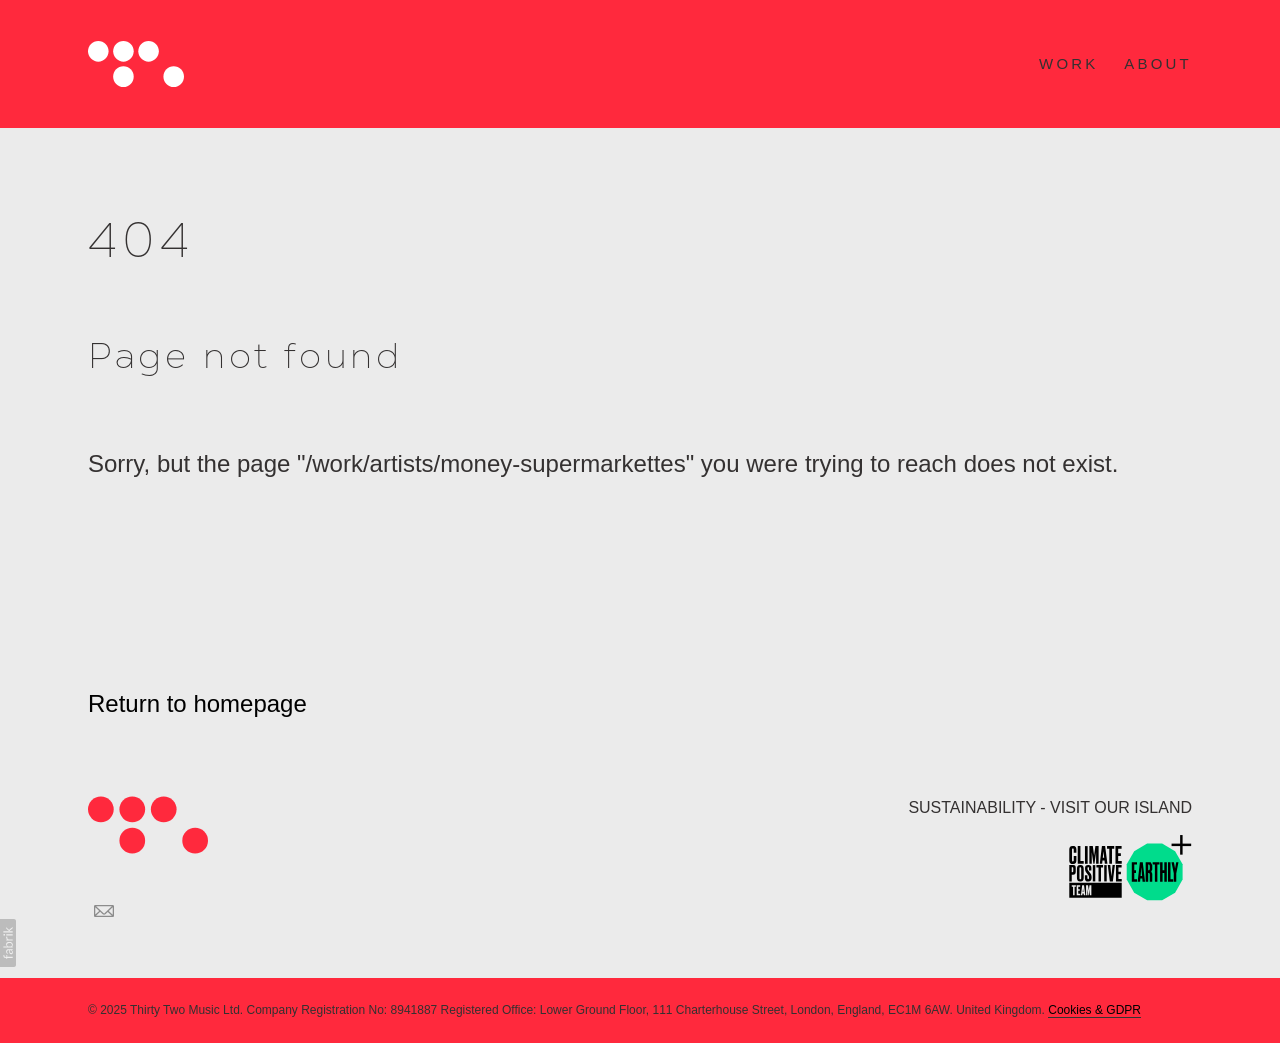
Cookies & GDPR (1094, 1010)
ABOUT (1158, 63)
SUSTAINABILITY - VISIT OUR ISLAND (1050, 807)
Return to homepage (197, 703)
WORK (1068, 63)
